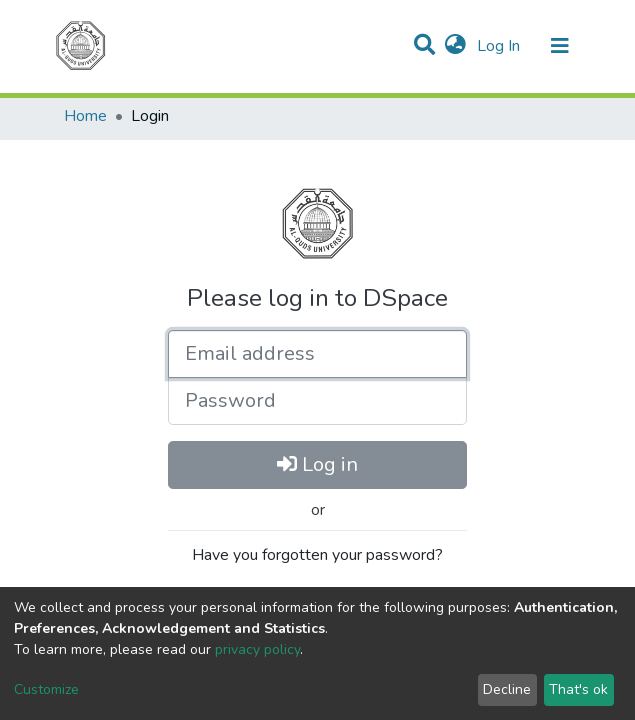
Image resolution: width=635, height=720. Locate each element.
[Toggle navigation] (560, 46)
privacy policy (257, 649)
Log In (500, 46)
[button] (455, 46)
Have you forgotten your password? (317, 555)
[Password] (317, 401)
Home (85, 116)
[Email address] (317, 354)
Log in (317, 464)
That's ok (578, 689)
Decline (507, 689)
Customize (46, 689)
